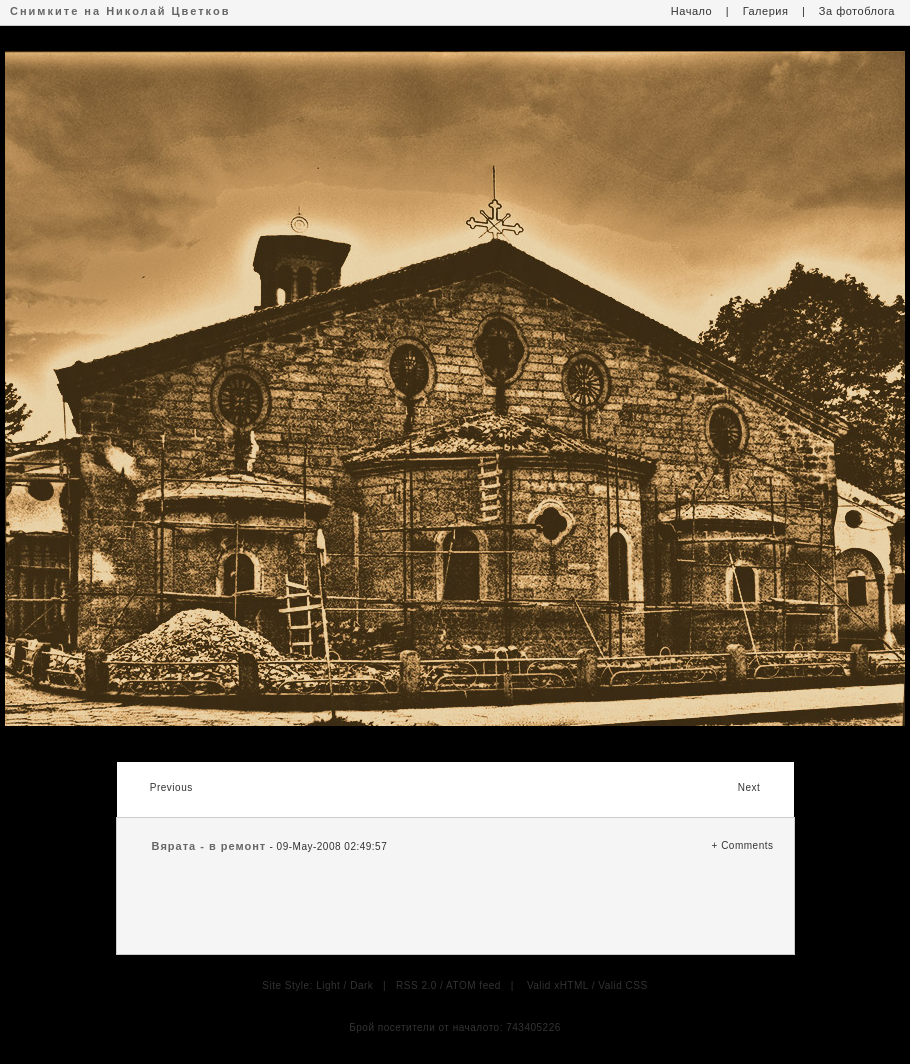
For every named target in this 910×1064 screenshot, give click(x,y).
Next (749, 787)
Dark (361, 985)
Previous (171, 787)
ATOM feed (473, 985)
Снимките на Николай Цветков (120, 11)
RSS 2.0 (416, 985)
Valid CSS (622, 985)
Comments (747, 845)
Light (328, 985)
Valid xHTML (558, 985)
